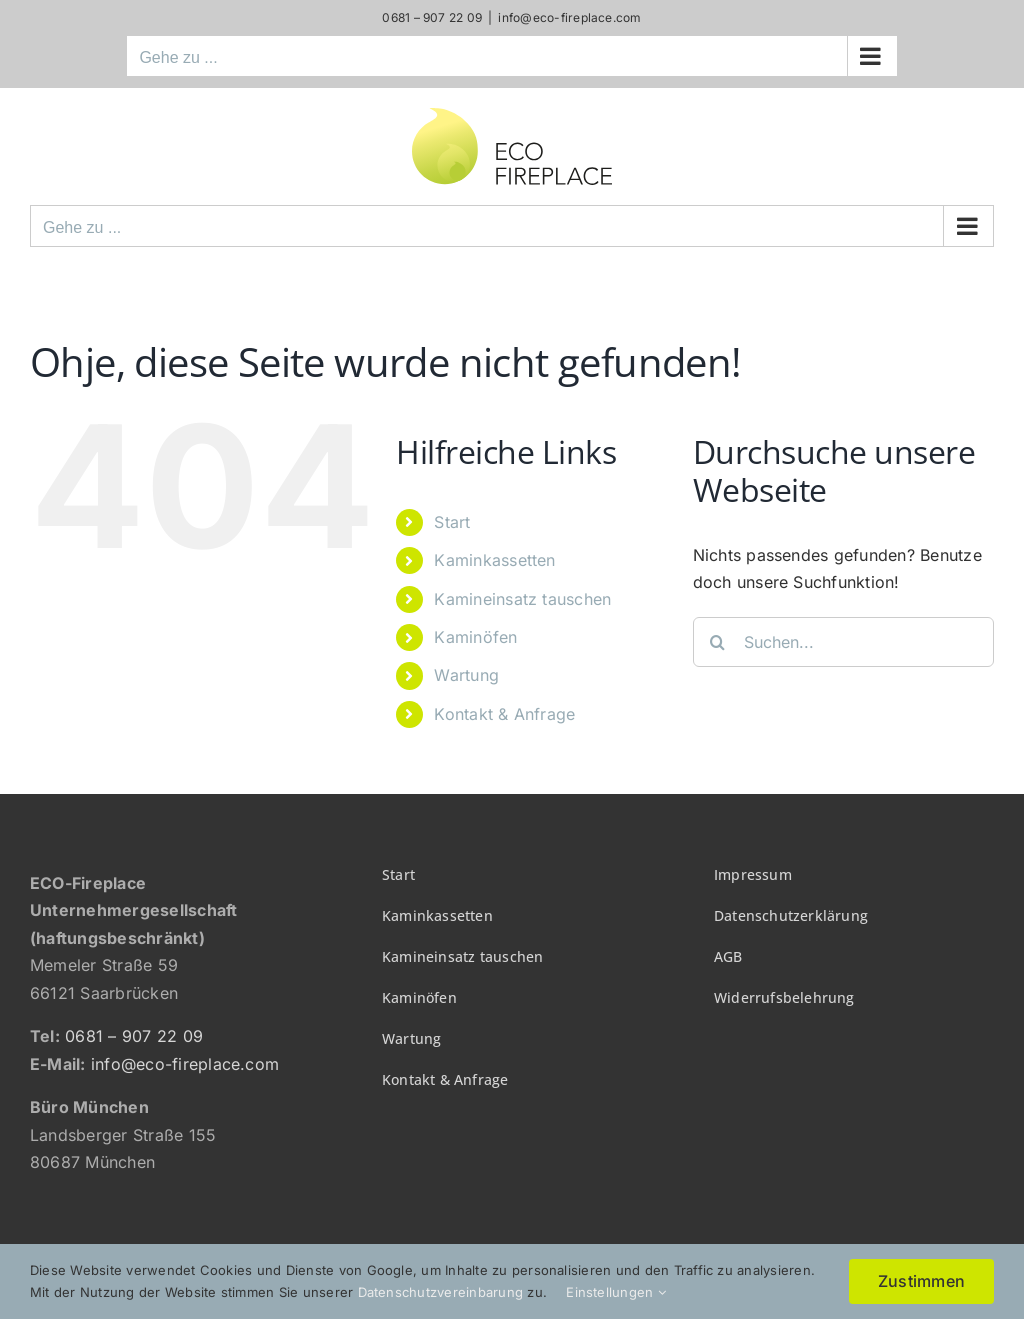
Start (452, 522)
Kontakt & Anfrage (504, 714)
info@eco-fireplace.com (569, 17)
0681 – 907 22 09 (134, 1036)
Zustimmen (921, 1281)
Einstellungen (616, 1292)
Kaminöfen (475, 637)
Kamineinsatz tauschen (522, 599)
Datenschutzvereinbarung (441, 1292)
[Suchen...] (843, 642)
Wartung (466, 675)
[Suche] (718, 642)
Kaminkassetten (494, 560)
